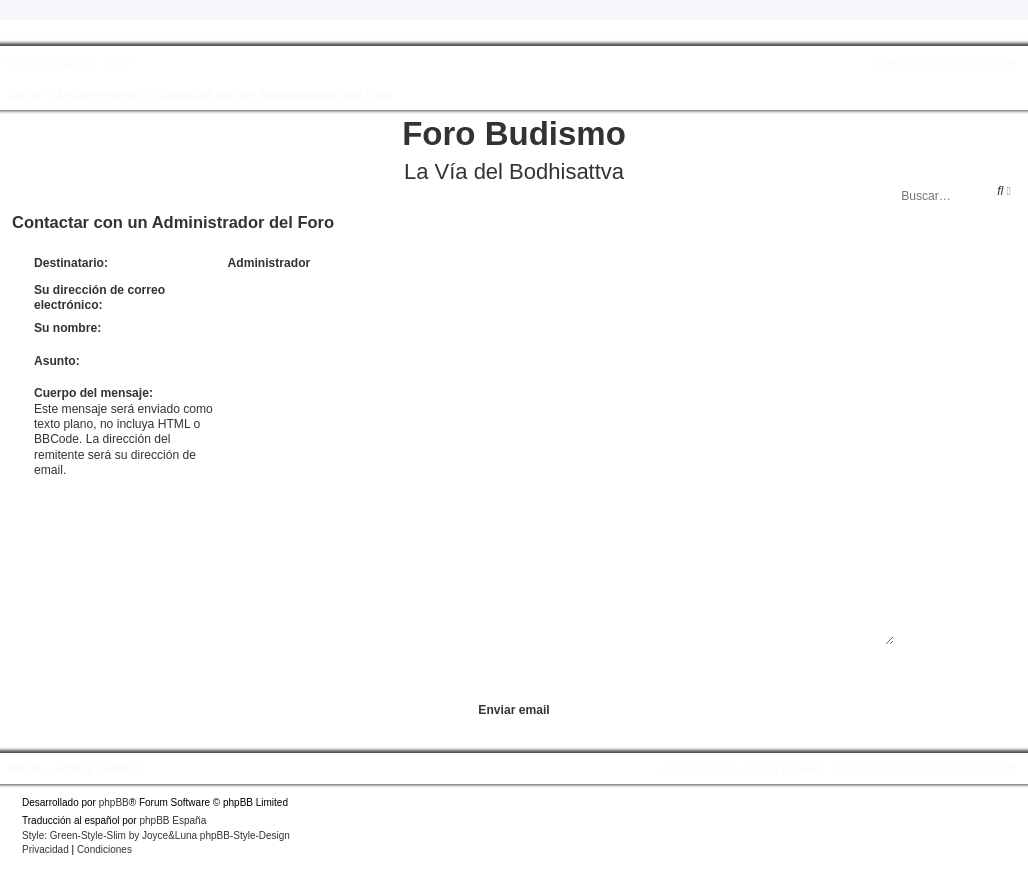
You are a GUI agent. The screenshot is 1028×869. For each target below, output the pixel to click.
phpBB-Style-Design (245, 835)
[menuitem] (115, 62)
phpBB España (172, 820)
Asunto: (57, 361)
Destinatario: (71, 263)
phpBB (114, 802)
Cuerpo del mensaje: (93, 393)
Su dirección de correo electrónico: (99, 297)
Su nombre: (67, 328)
